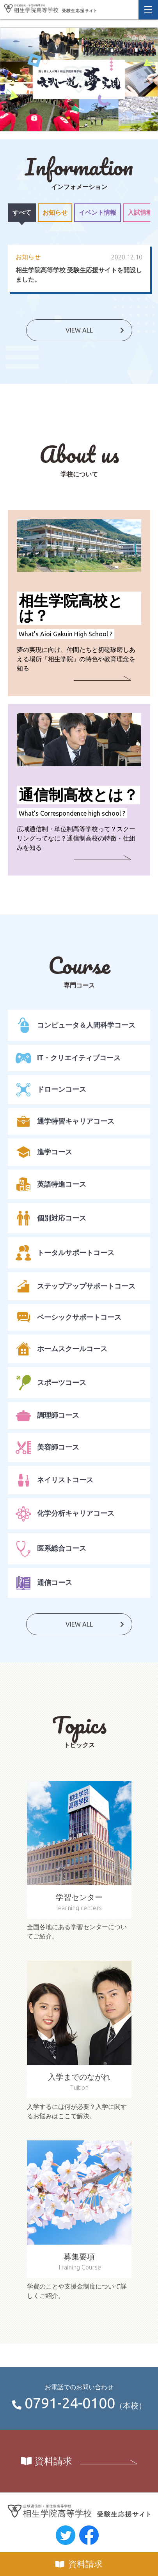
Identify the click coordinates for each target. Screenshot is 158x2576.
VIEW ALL (79, 330)
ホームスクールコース (61, 1348)
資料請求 (85, 2564)
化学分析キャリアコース (65, 1514)
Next (152, 79)
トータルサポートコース (65, 1253)
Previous (6, 79)
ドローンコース (51, 1089)
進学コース (44, 1152)
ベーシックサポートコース (68, 1317)
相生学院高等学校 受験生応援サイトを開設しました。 (79, 275)
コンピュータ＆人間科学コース (75, 1025)
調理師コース (47, 1415)
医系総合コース (51, 1549)
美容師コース (47, 1447)
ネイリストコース (54, 1480)
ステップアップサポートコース (75, 1286)
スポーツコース (51, 1382)
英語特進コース (51, 1184)
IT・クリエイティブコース (68, 1057)
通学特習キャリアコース (65, 1121)
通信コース (44, 1583)
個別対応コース (51, 1218)
